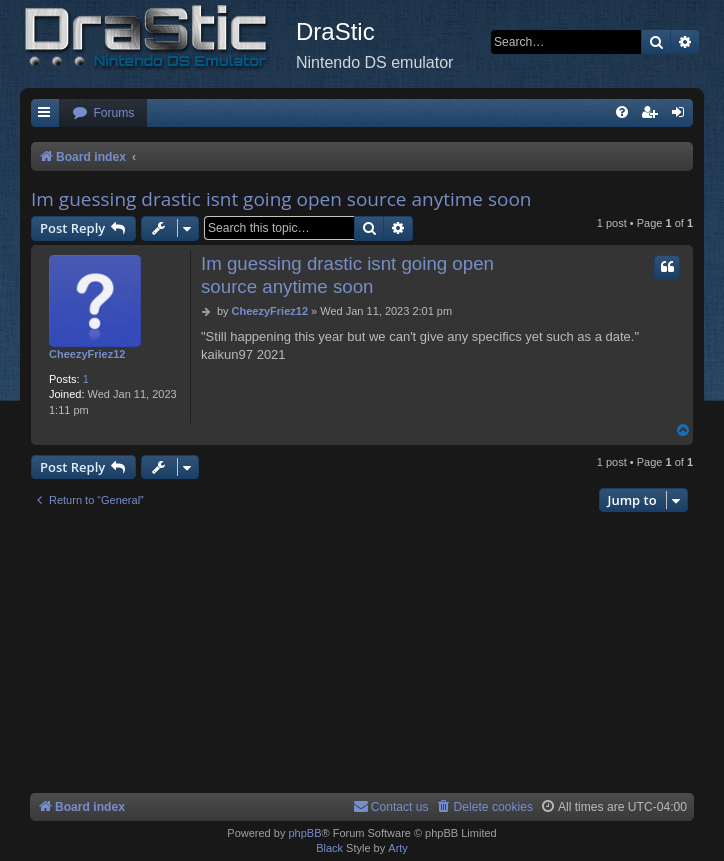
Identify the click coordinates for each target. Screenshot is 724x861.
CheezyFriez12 (87, 354)
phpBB (304, 833)
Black (329, 848)
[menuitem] (103, 113)
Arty (398, 848)
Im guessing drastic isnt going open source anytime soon (281, 199)
